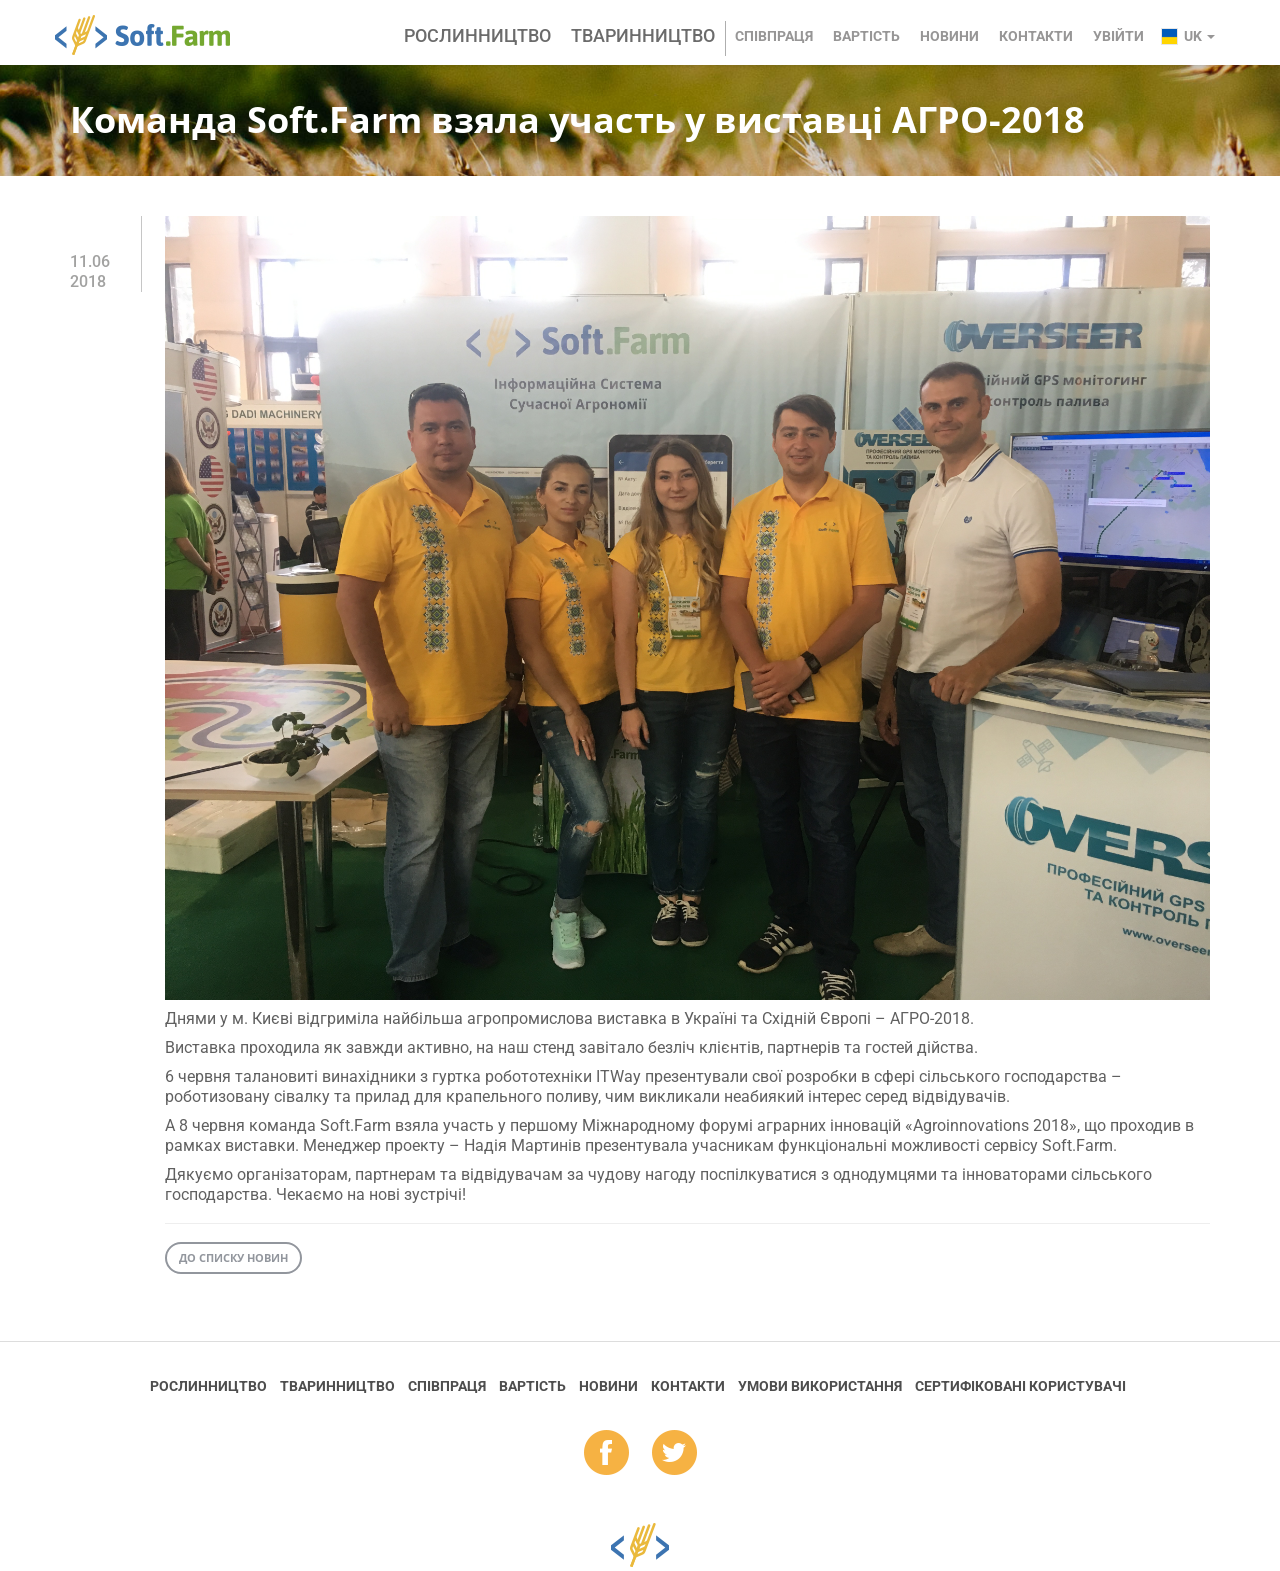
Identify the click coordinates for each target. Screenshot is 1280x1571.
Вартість (866, 36)
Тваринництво (643, 35)
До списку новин (233, 1257)
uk (1199, 36)
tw (674, 1454)
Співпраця (774, 36)
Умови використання (820, 1386)
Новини (949, 36)
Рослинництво (477, 35)
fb (606, 1454)
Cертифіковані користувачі (1020, 1386)
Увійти (1118, 36)
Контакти (1036, 36)
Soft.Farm (153, 35)
